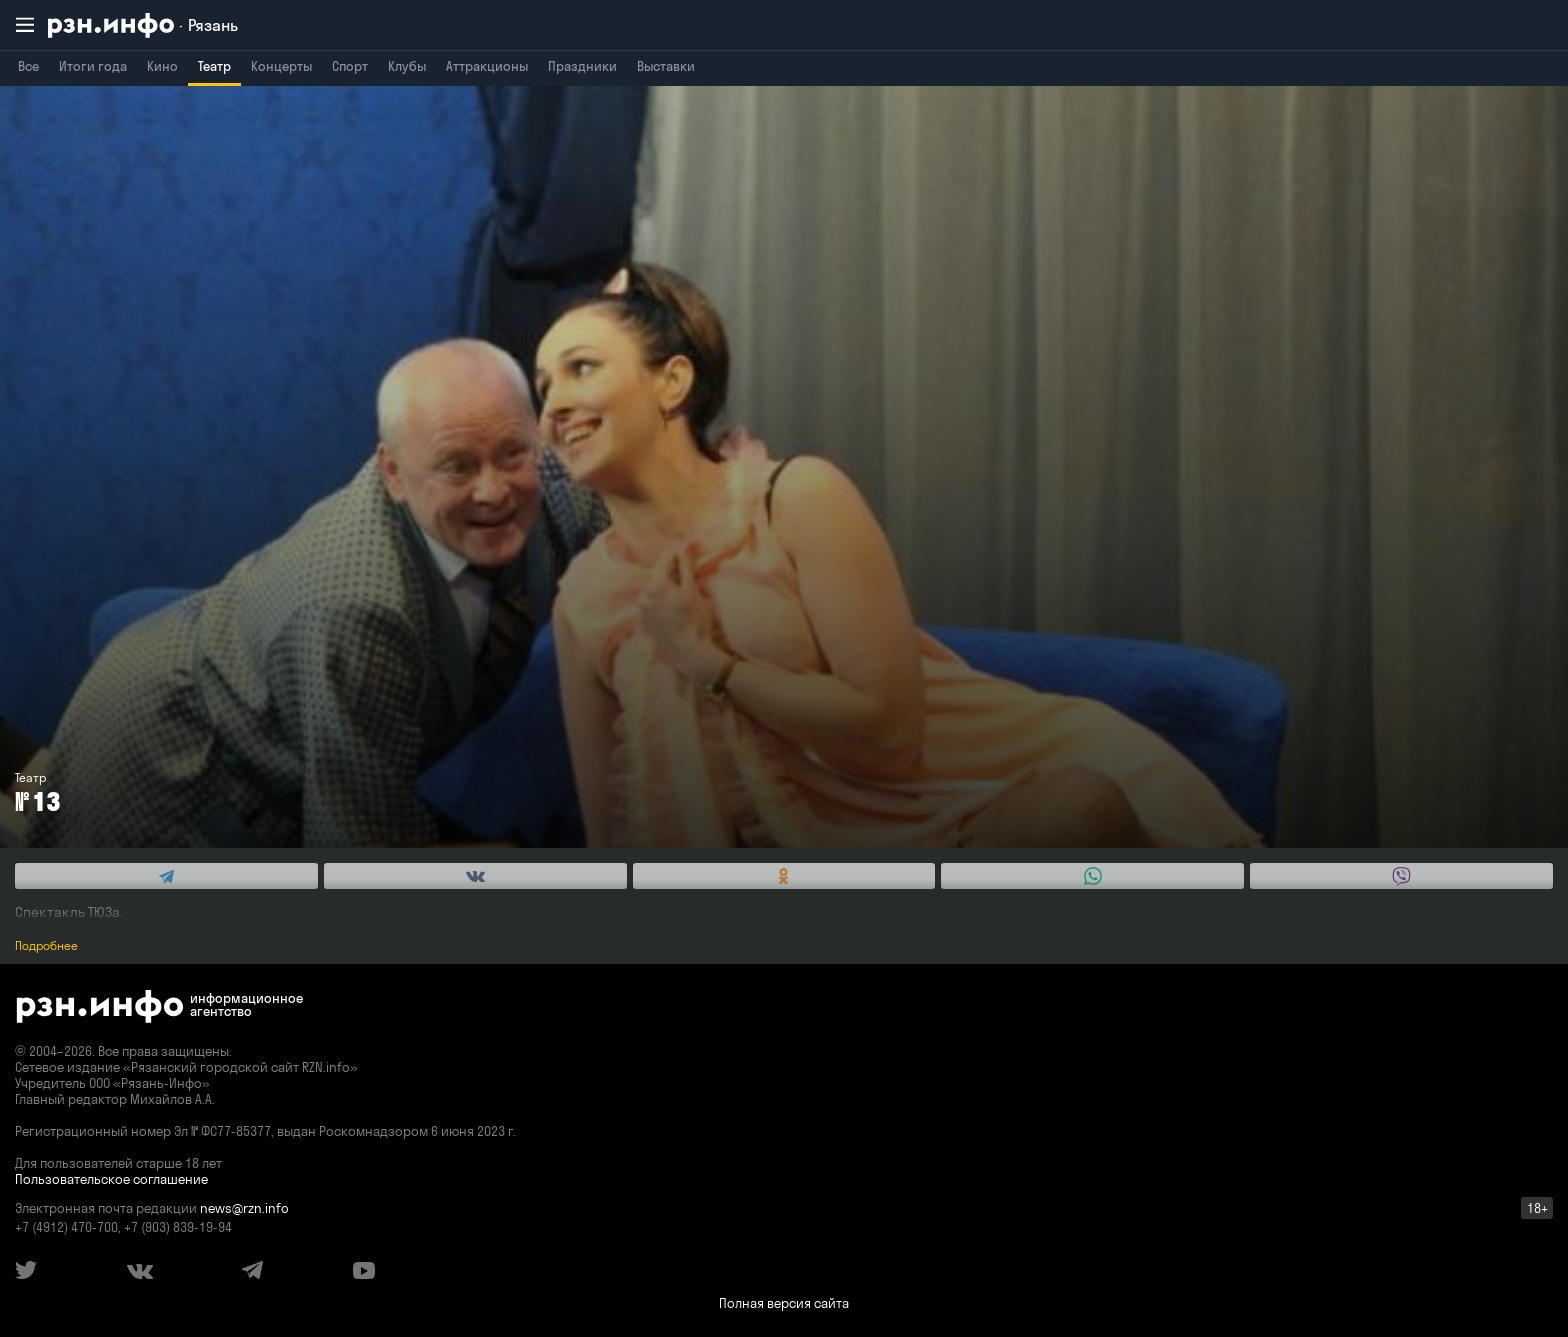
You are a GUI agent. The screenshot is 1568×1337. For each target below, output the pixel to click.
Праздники (582, 66)
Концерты (281, 66)
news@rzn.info (244, 1208)
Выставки (666, 66)
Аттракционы (487, 66)
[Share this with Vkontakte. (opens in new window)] (475, 876)
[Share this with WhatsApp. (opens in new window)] (1092, 876)
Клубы (407, 66)
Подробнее (46, 945)
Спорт (350, 66)
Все (28, 66)
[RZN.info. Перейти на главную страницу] (143, 25)
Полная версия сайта (784, 1303)
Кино (162, 66)
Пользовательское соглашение (111, 1179)
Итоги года (93, 66)
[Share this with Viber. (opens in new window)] (1401, 876)
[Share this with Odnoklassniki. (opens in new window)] (784, 876)
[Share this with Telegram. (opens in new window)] (166, 876)
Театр (214, 66)
